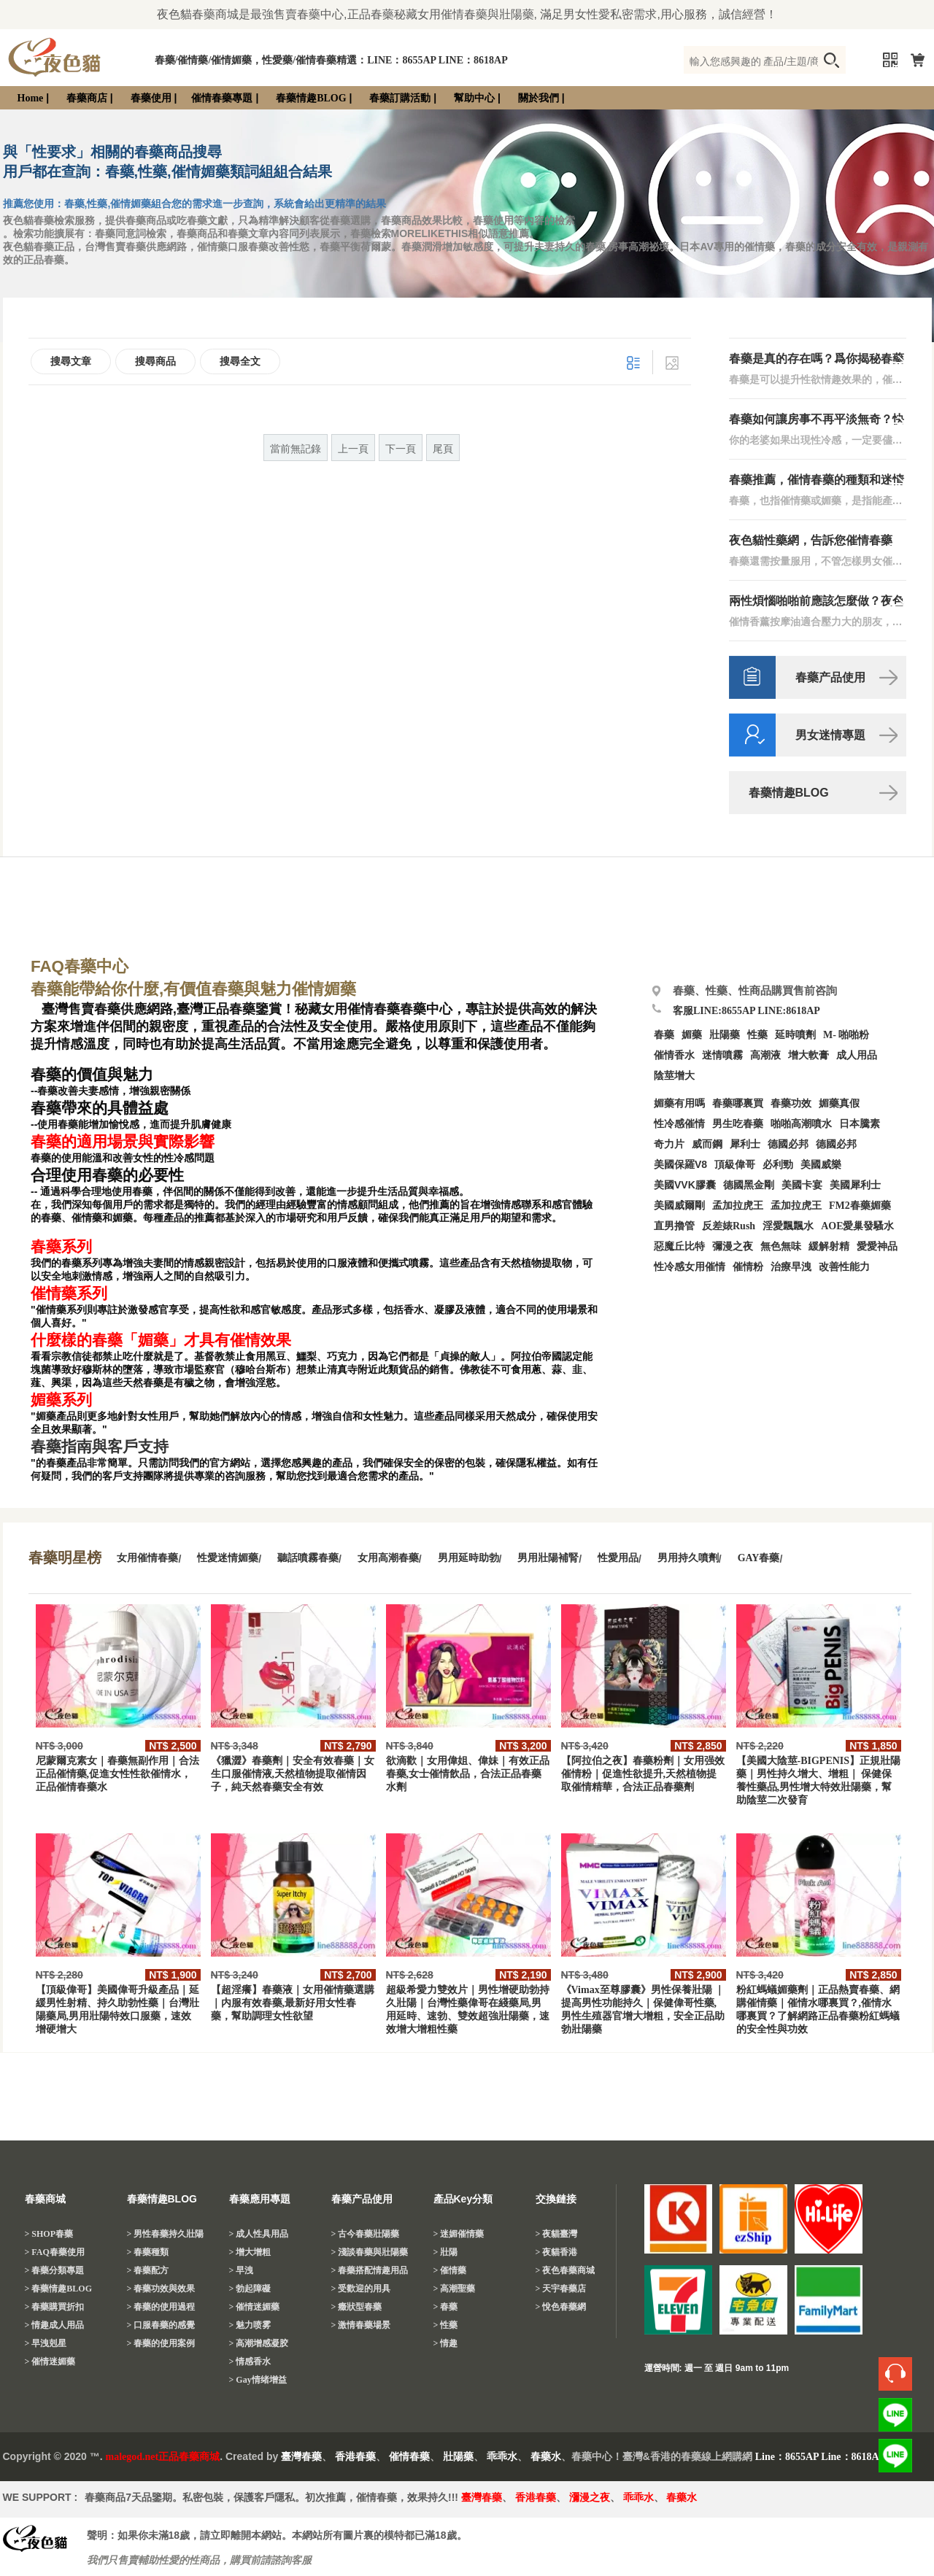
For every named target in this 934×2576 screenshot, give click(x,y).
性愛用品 (618, 1557)
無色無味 (780, 1246)
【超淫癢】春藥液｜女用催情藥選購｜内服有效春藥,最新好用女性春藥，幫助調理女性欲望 (292, 2003)
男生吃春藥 (737, 1123)
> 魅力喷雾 (250, 2325)
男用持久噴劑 (688, 1557)
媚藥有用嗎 (679, 1103)
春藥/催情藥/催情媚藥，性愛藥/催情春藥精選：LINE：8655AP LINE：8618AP (331, 60)
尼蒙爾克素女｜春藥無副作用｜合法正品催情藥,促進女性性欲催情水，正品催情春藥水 (117, 1773)
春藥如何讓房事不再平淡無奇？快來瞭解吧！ (816, 420)
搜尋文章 (70, 361)
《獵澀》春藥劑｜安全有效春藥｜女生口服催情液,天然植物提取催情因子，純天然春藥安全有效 (292, 1773)
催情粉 (748, 1266)
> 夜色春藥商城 (565, 2270)
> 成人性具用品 (259, 2234)
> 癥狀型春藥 (356, 2307)
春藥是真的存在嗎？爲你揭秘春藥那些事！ (816, 359)
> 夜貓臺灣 (557, 2234)
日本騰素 (859, 1123)
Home (31, 98)
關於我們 (538, 98)
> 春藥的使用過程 (161, 2307)
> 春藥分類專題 (55, 2270)
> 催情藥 (450, 2270)
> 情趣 (445, 2343)
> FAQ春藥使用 (55, 2252)
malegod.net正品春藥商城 (163, 2456)
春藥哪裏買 (737, 1103)
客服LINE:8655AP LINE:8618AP (746, 1010)
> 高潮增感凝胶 (259, 2343)
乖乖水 (502, 2456)
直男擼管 (674, 1226)
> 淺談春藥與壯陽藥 (370, 2252)
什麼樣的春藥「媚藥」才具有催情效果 (161, 1340)
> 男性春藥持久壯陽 (165, 2234)
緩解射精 (828, 1246)
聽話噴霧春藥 (308, 1557)
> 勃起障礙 (250, 2288)
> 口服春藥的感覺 (161, 2325)
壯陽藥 (724, 1034)
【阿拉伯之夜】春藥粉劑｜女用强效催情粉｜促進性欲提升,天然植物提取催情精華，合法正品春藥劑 (643, 1773)
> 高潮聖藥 (454, 2288)
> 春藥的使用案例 (161, 2343)
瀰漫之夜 (589, 2497)
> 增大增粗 (250, 2252)
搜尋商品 (155, 361)
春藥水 (545, 2456)
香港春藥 (355, 2456)
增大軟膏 (808, 1055)
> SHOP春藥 (49, 2234)
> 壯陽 (445, 2252)
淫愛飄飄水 (788, 1226)
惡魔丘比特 (679, 1246)
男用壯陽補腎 (548, 1557)
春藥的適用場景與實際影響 (123, 1141)
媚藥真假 (839, 1103)
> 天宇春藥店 (561, 2288)
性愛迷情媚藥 (227, 1557)
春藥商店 (86, 98)
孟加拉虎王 (796, 1205)
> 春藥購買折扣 (55, 2307)
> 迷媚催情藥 (459, 2234)
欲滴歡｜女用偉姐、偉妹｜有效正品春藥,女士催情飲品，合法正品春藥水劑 (467, 1773)
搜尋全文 (240, 361)
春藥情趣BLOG (311, 98)
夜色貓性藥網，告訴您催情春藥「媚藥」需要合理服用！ (810, 541)
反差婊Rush (728, 1226)
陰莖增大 (674, 1075)
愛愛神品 (877, 1246)
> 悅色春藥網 (561, 2307)
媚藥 (692, 1034)
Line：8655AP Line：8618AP (820, 2456)
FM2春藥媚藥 (860, 1205)
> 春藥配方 (148, 2270)
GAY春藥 (759, 1557)
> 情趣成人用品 (55, 2325)
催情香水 (674, 1055)
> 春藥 (445, 2307)
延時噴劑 (795, 1034)
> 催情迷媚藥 (50, 2361)
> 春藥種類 (148, 2252)
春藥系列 (61, 1247)
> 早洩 (241, 2270)
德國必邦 (788, 1144)
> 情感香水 (250, 2361)
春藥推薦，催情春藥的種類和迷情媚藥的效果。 (816, 480)
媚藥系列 (61, 1400)
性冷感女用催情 (689, 1266)
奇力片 (669, 1144)
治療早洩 (791, 1266)
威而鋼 (707, 1144)
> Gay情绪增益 (258, 2380)
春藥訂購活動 (400, 98)
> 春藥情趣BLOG (59, 2288)
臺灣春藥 (301, 2456)
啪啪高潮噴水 (801, 1123)
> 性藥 (445, 2325)
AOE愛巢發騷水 (857, 1226)
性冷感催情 (679, 1123)
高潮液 (765, 1055)
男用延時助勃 (468, 1557)
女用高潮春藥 (388, 1557)
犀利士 (745, 1144)
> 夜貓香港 (557, 2252)
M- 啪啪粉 (846, 1034)
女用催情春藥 (147, 1557)
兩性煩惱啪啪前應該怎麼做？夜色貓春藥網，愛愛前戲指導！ (816, 601)
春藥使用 (151, 98)
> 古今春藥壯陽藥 (365, 2234)
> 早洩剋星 (46, 2343)
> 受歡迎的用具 (361, 2288)
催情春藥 (409, 2456)
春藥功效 (791, 1103)
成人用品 (856, 1055)
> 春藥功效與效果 (161, 2288)
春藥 (664, 1034)
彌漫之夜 (732, 1246)
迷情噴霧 (722, 1055)
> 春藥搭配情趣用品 (370, 2270)
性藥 (757, 1034)
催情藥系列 (69, 1293)
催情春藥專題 (221, 98)
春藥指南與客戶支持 (100, 1446)
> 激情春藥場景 (361, 2325)
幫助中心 (474, 98)
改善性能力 (844, 1266)
